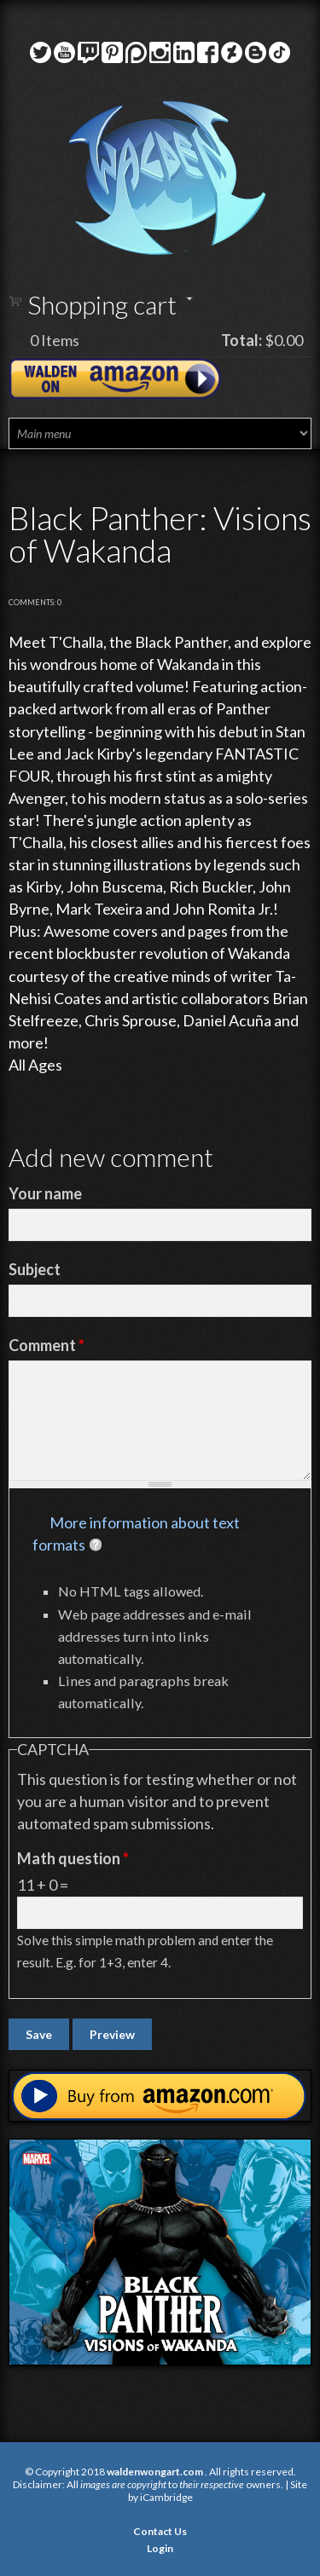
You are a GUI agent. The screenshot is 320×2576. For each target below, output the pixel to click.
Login (160, 2548)
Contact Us (160, 2531)
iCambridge (166, 2497)
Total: (241, 340)
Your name (45, 1193)
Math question (73, 1858)
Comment (46, 1345)
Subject (35, 1269)
